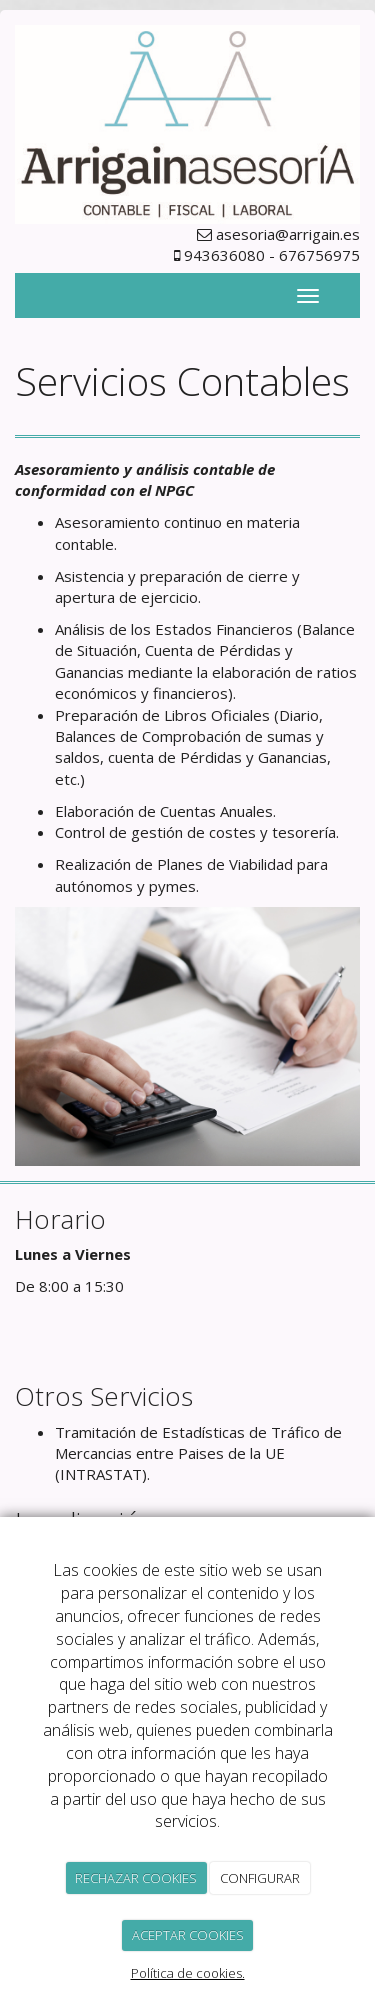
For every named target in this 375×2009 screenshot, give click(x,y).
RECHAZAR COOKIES (136, 1878)
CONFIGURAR (260, 1878)
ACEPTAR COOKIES (188, 1935)
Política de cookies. (188, 1973)
